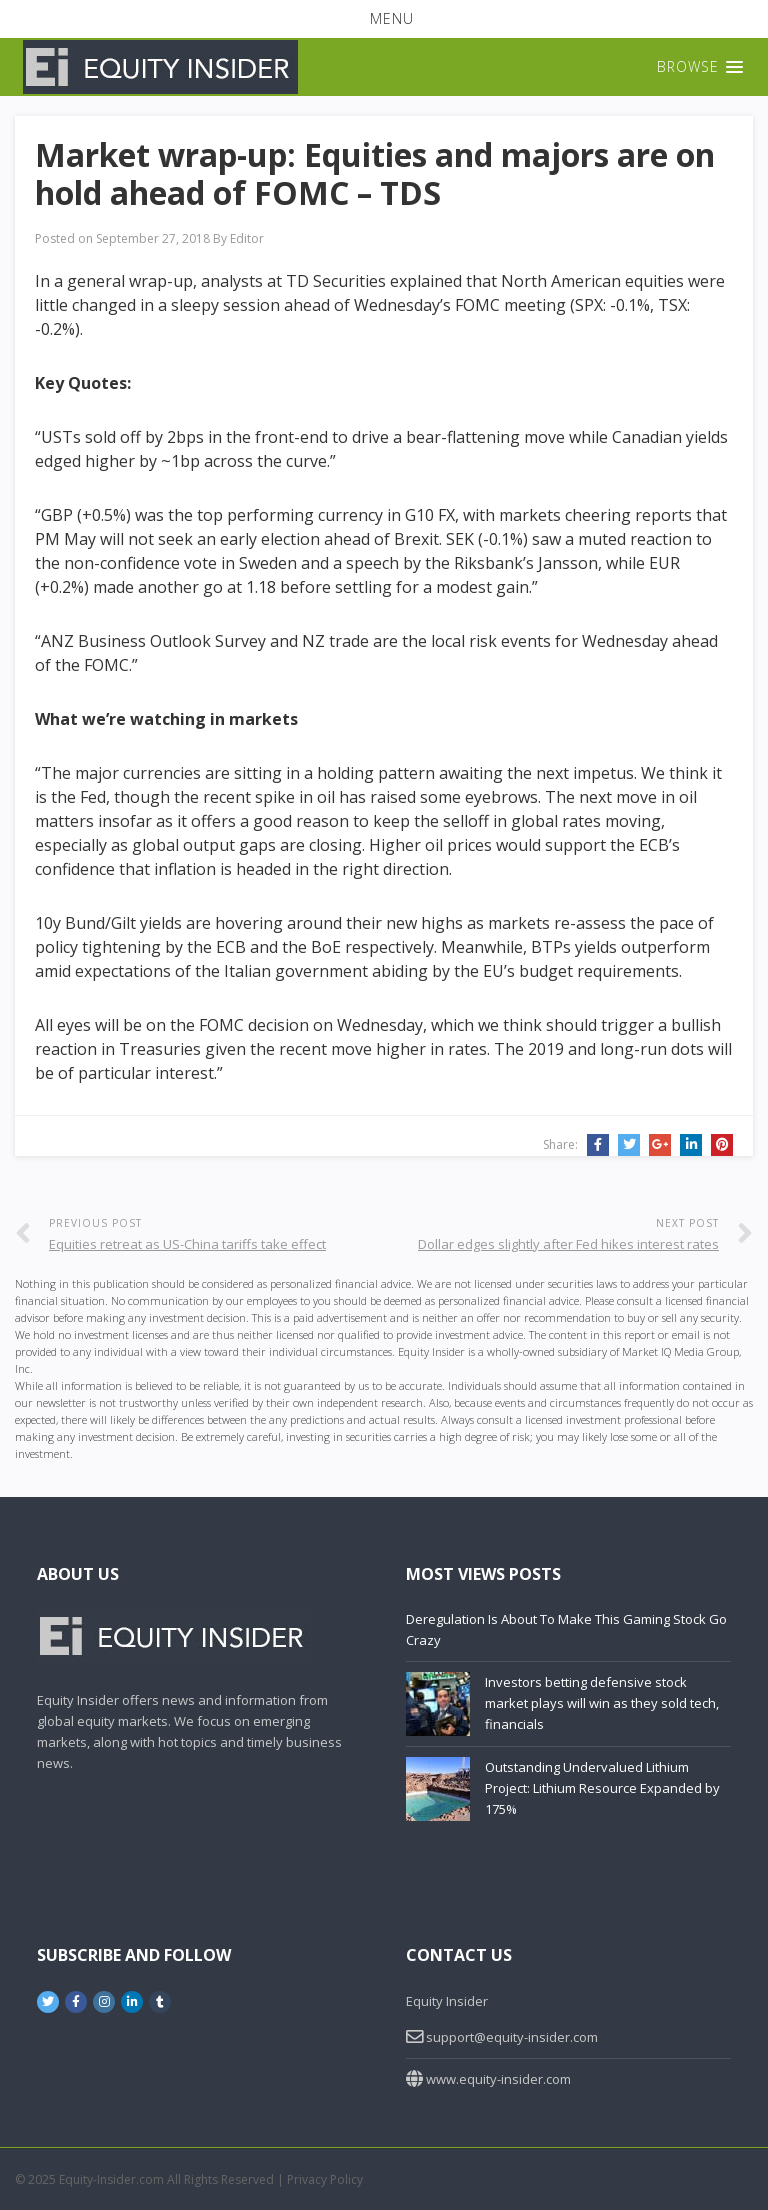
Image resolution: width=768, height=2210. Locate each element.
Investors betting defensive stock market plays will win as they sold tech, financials (602, 1703)
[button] (384, 19)
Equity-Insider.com (111, 2179)
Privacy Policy (325, 2179)
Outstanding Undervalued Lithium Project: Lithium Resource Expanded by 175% (602, 1788)
